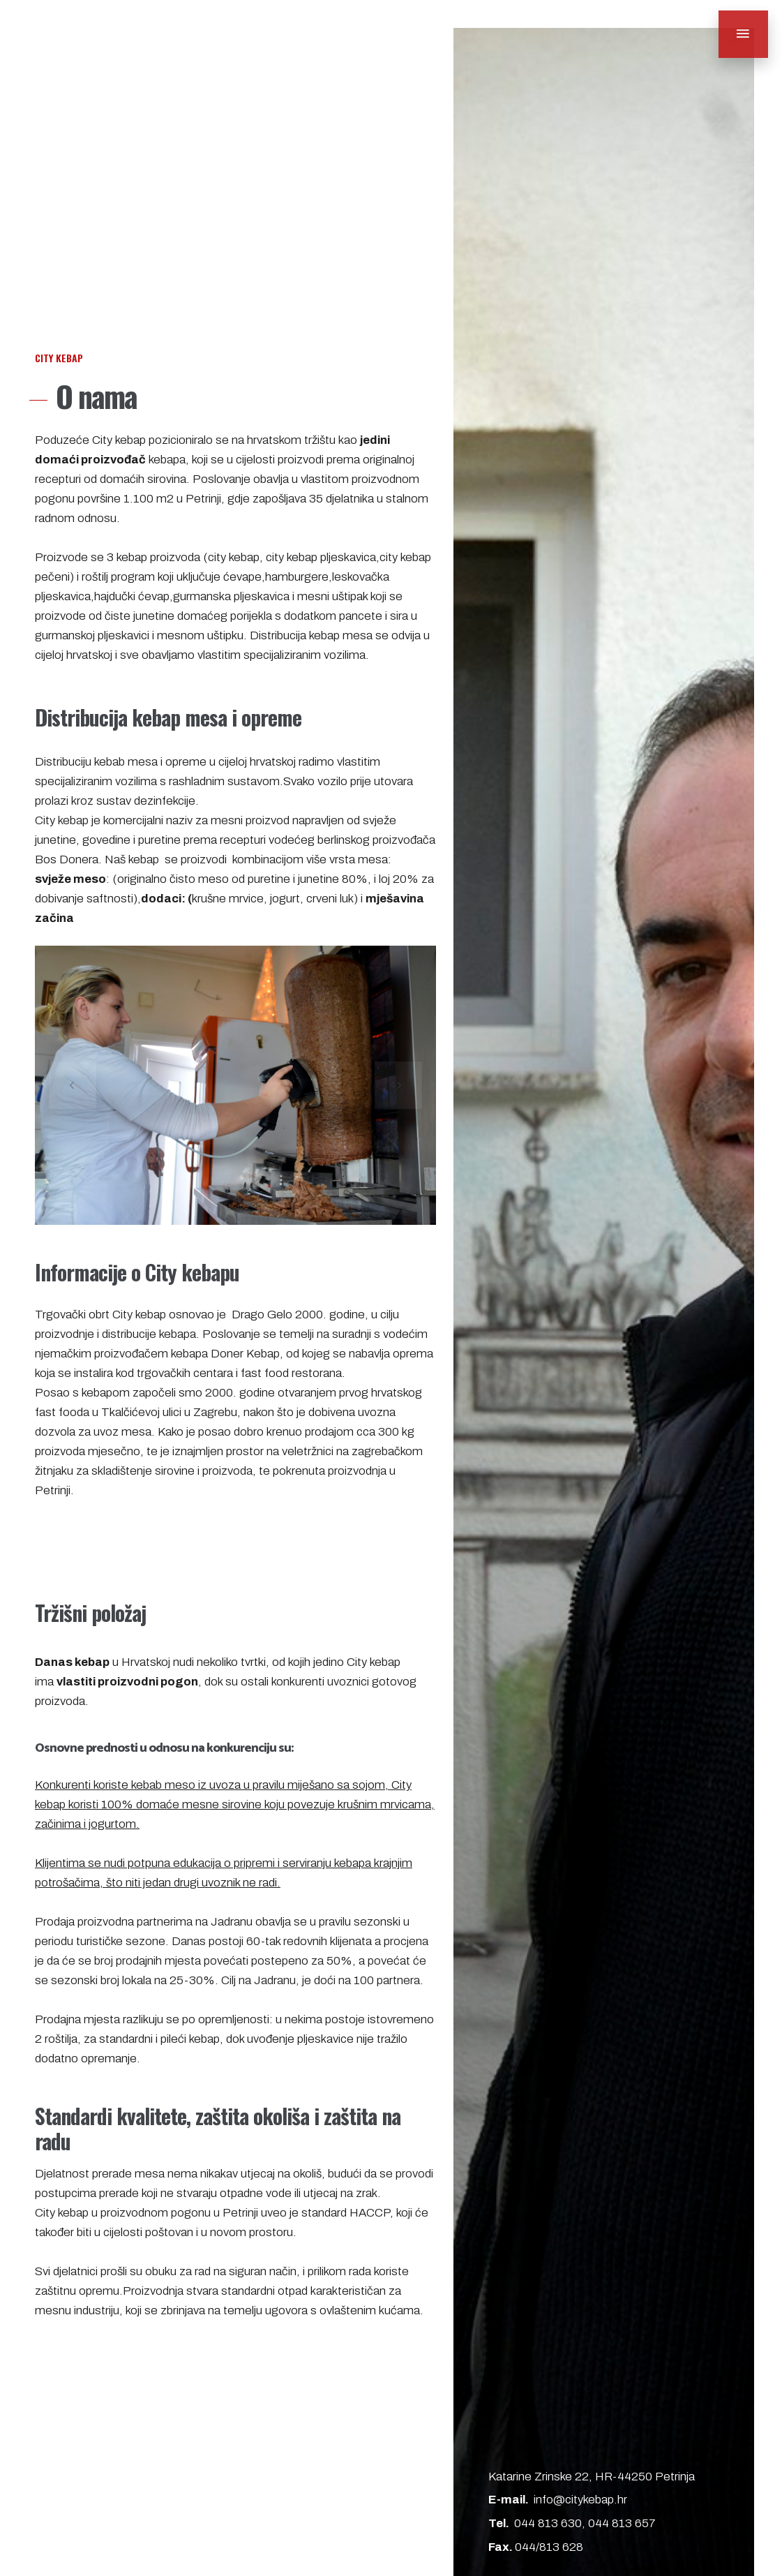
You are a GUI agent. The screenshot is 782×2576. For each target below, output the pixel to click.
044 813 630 (548, 2524)
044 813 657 (622, 2524)
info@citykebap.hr (580, 2501)
